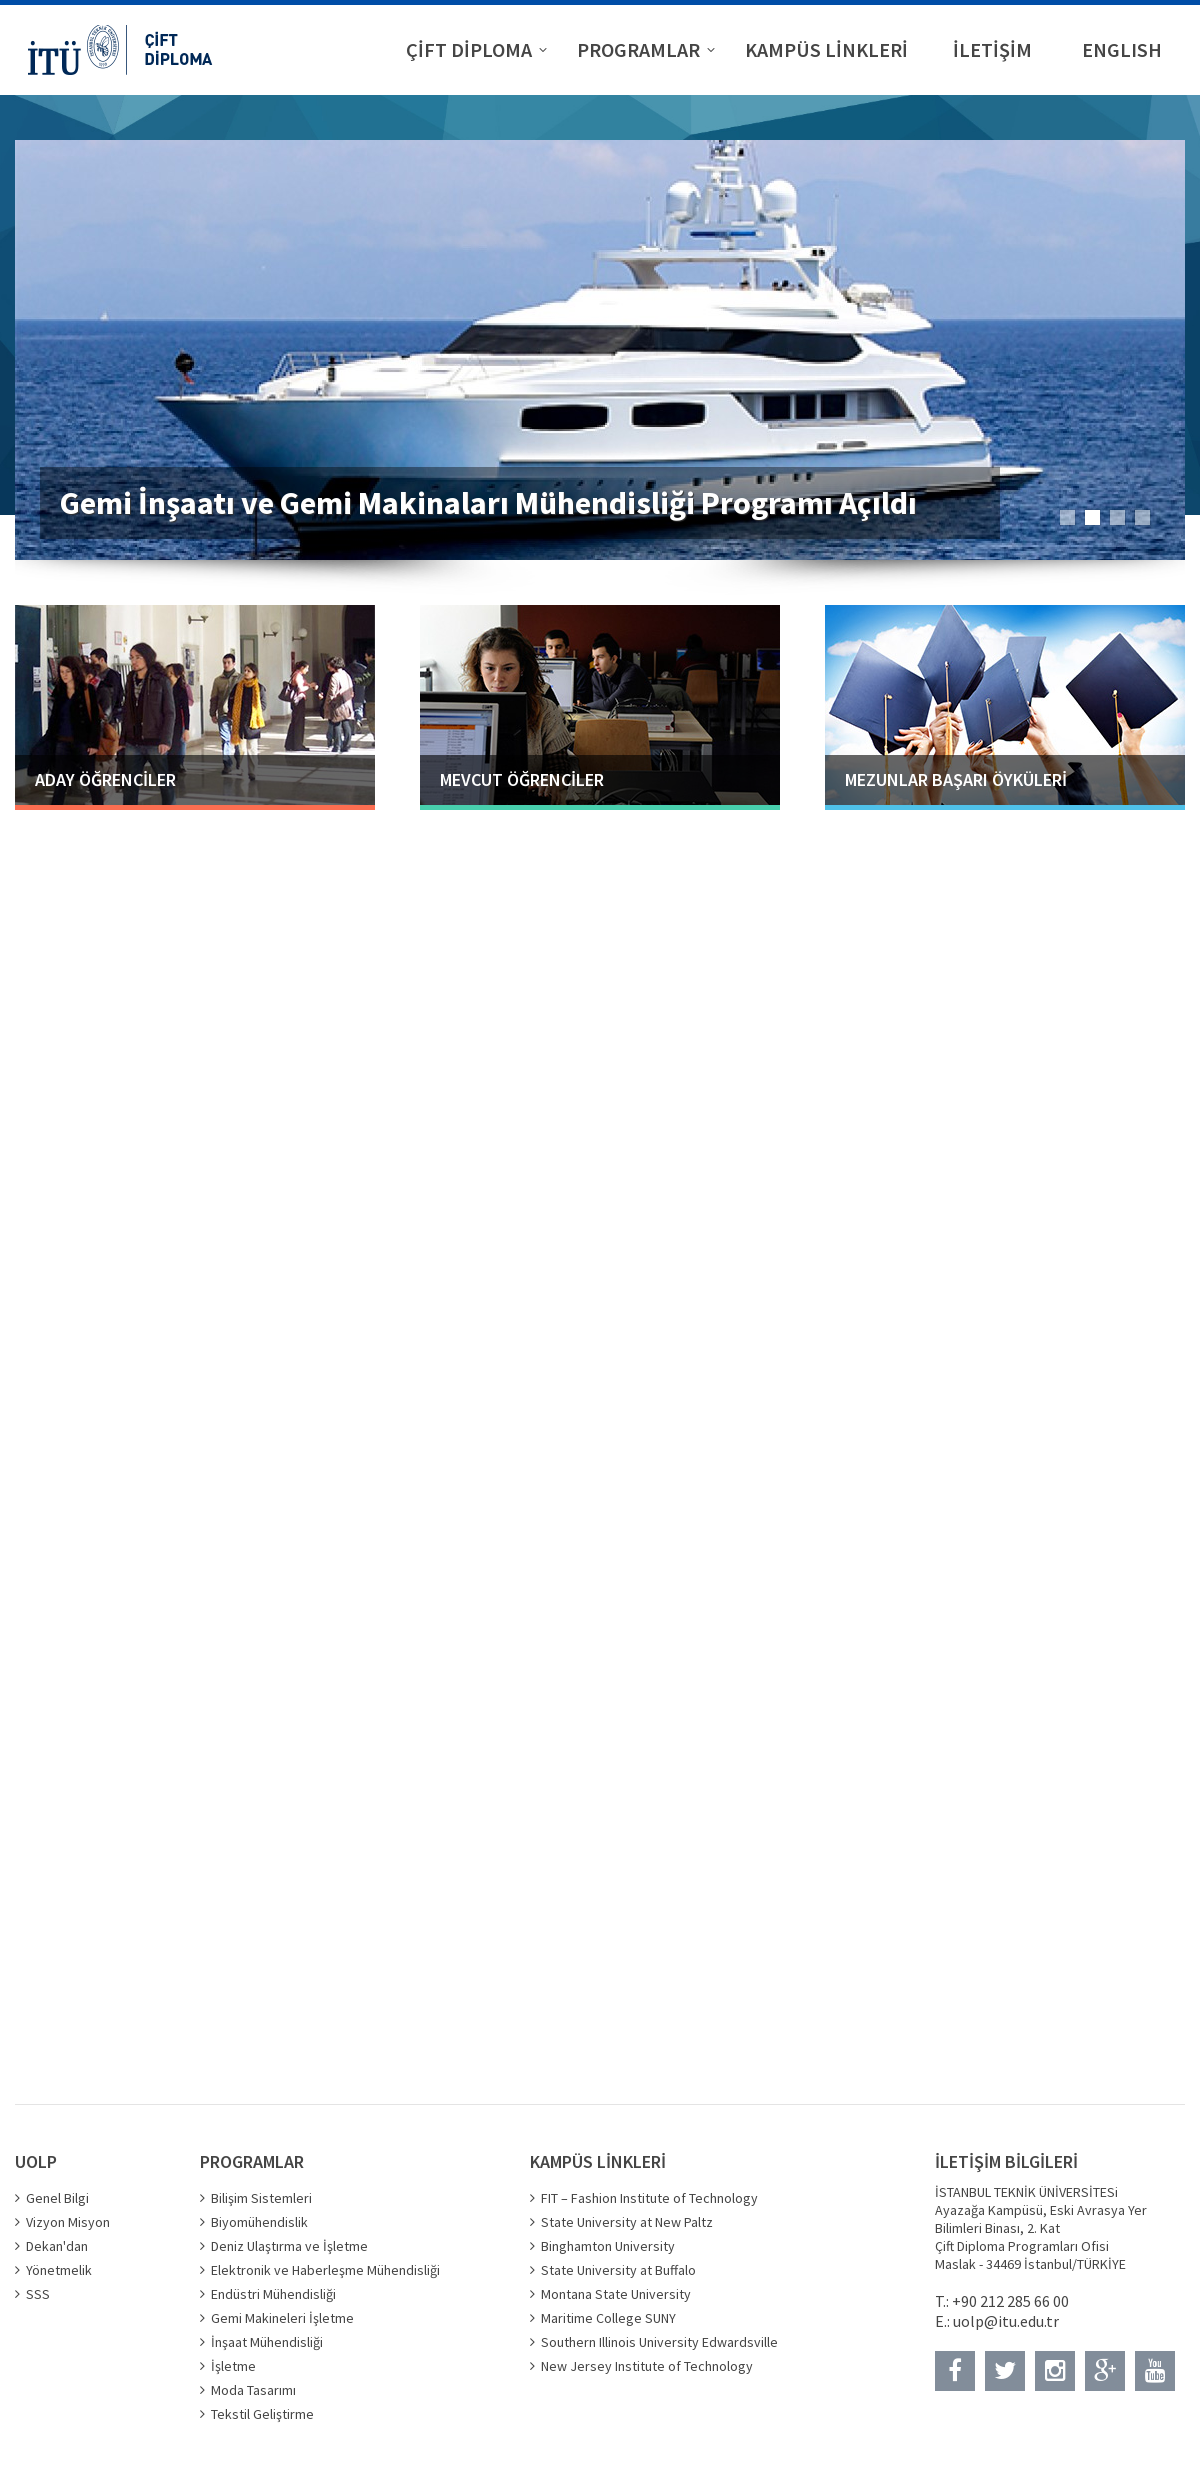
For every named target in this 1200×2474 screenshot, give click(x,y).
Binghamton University (608, 2246)
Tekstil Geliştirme (262, 2414)
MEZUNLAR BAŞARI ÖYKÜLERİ (956, 779)
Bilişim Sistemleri (261, 2198)
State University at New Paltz (627, 2222)
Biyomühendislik (259, 2222)
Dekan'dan (57, 2246)
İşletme (233, 2366)
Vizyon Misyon (68, 2222)
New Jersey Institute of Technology (647, 2366)
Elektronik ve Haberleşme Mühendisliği (325, 2270)
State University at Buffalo (618, 2270)
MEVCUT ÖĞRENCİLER (522, 779)
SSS (38, 2294)
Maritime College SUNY (608, 2318)
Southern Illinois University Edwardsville (659, 2342)
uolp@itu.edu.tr (1006, 2321)
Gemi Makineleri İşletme (282, 2318)
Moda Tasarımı (253, 2390)
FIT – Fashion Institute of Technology (649, 2198)
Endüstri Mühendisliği (273, 2294)
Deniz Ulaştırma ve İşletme (289, 2246)
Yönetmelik (59, 2270)
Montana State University (616, 2294)
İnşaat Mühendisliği (267, 2342)
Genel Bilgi (57, 2198)
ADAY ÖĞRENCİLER (105, 779)
